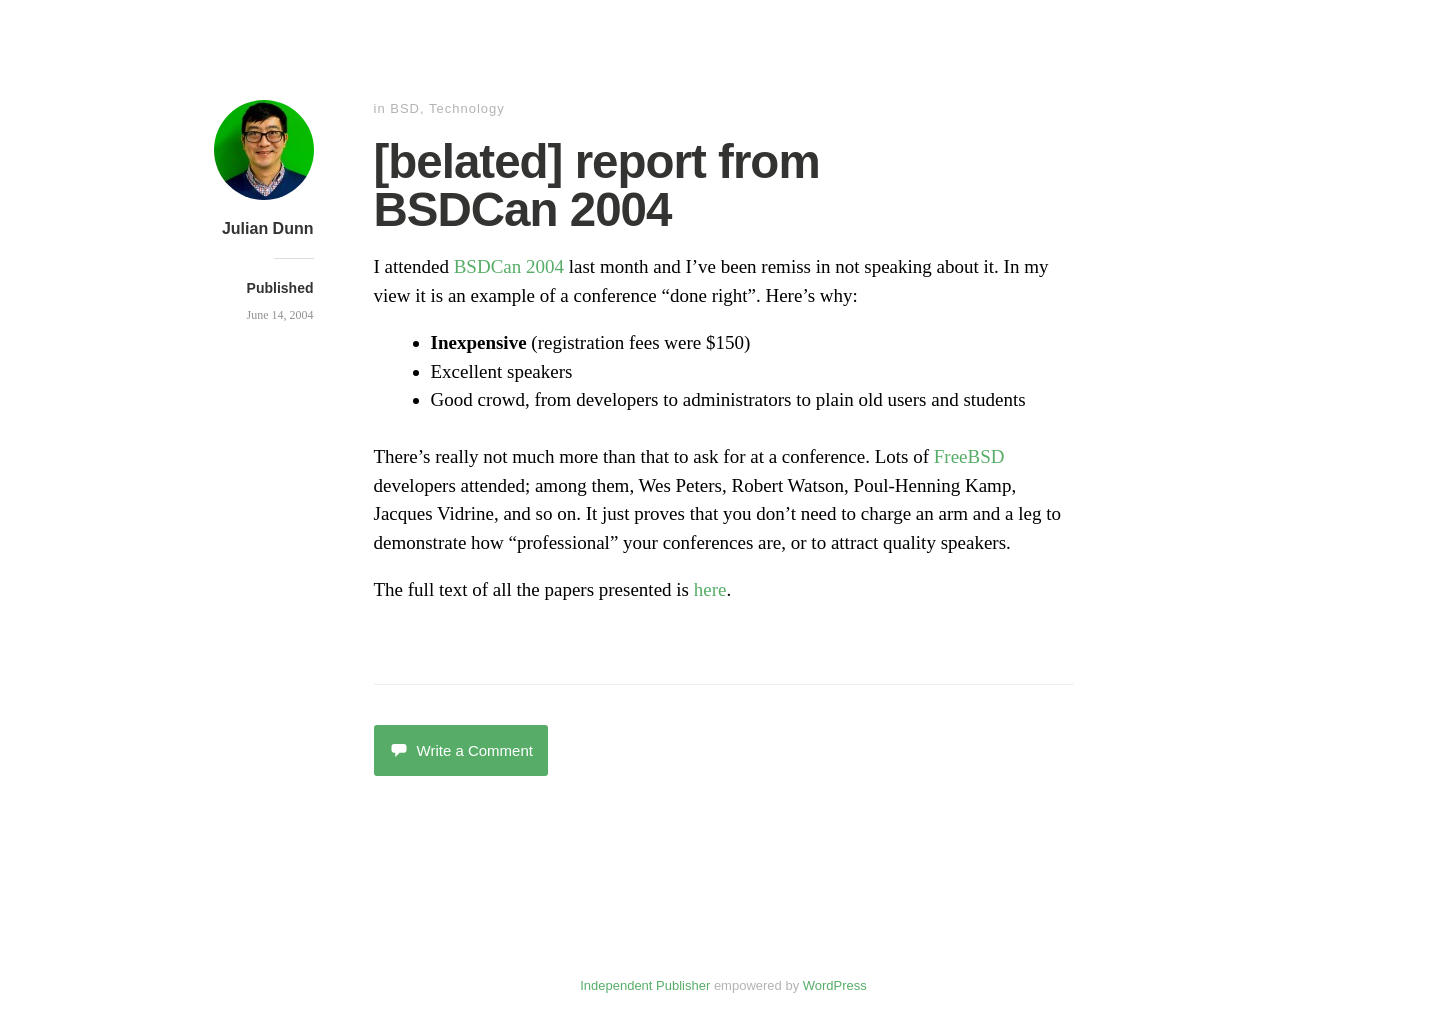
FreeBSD (969, 456)
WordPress (835, 985)
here (710, 589)
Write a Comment (461, 750)
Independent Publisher (645, 985)
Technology (467, 108)
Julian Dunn (268, 228)
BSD (405, 108)
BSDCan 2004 (509, 266)
